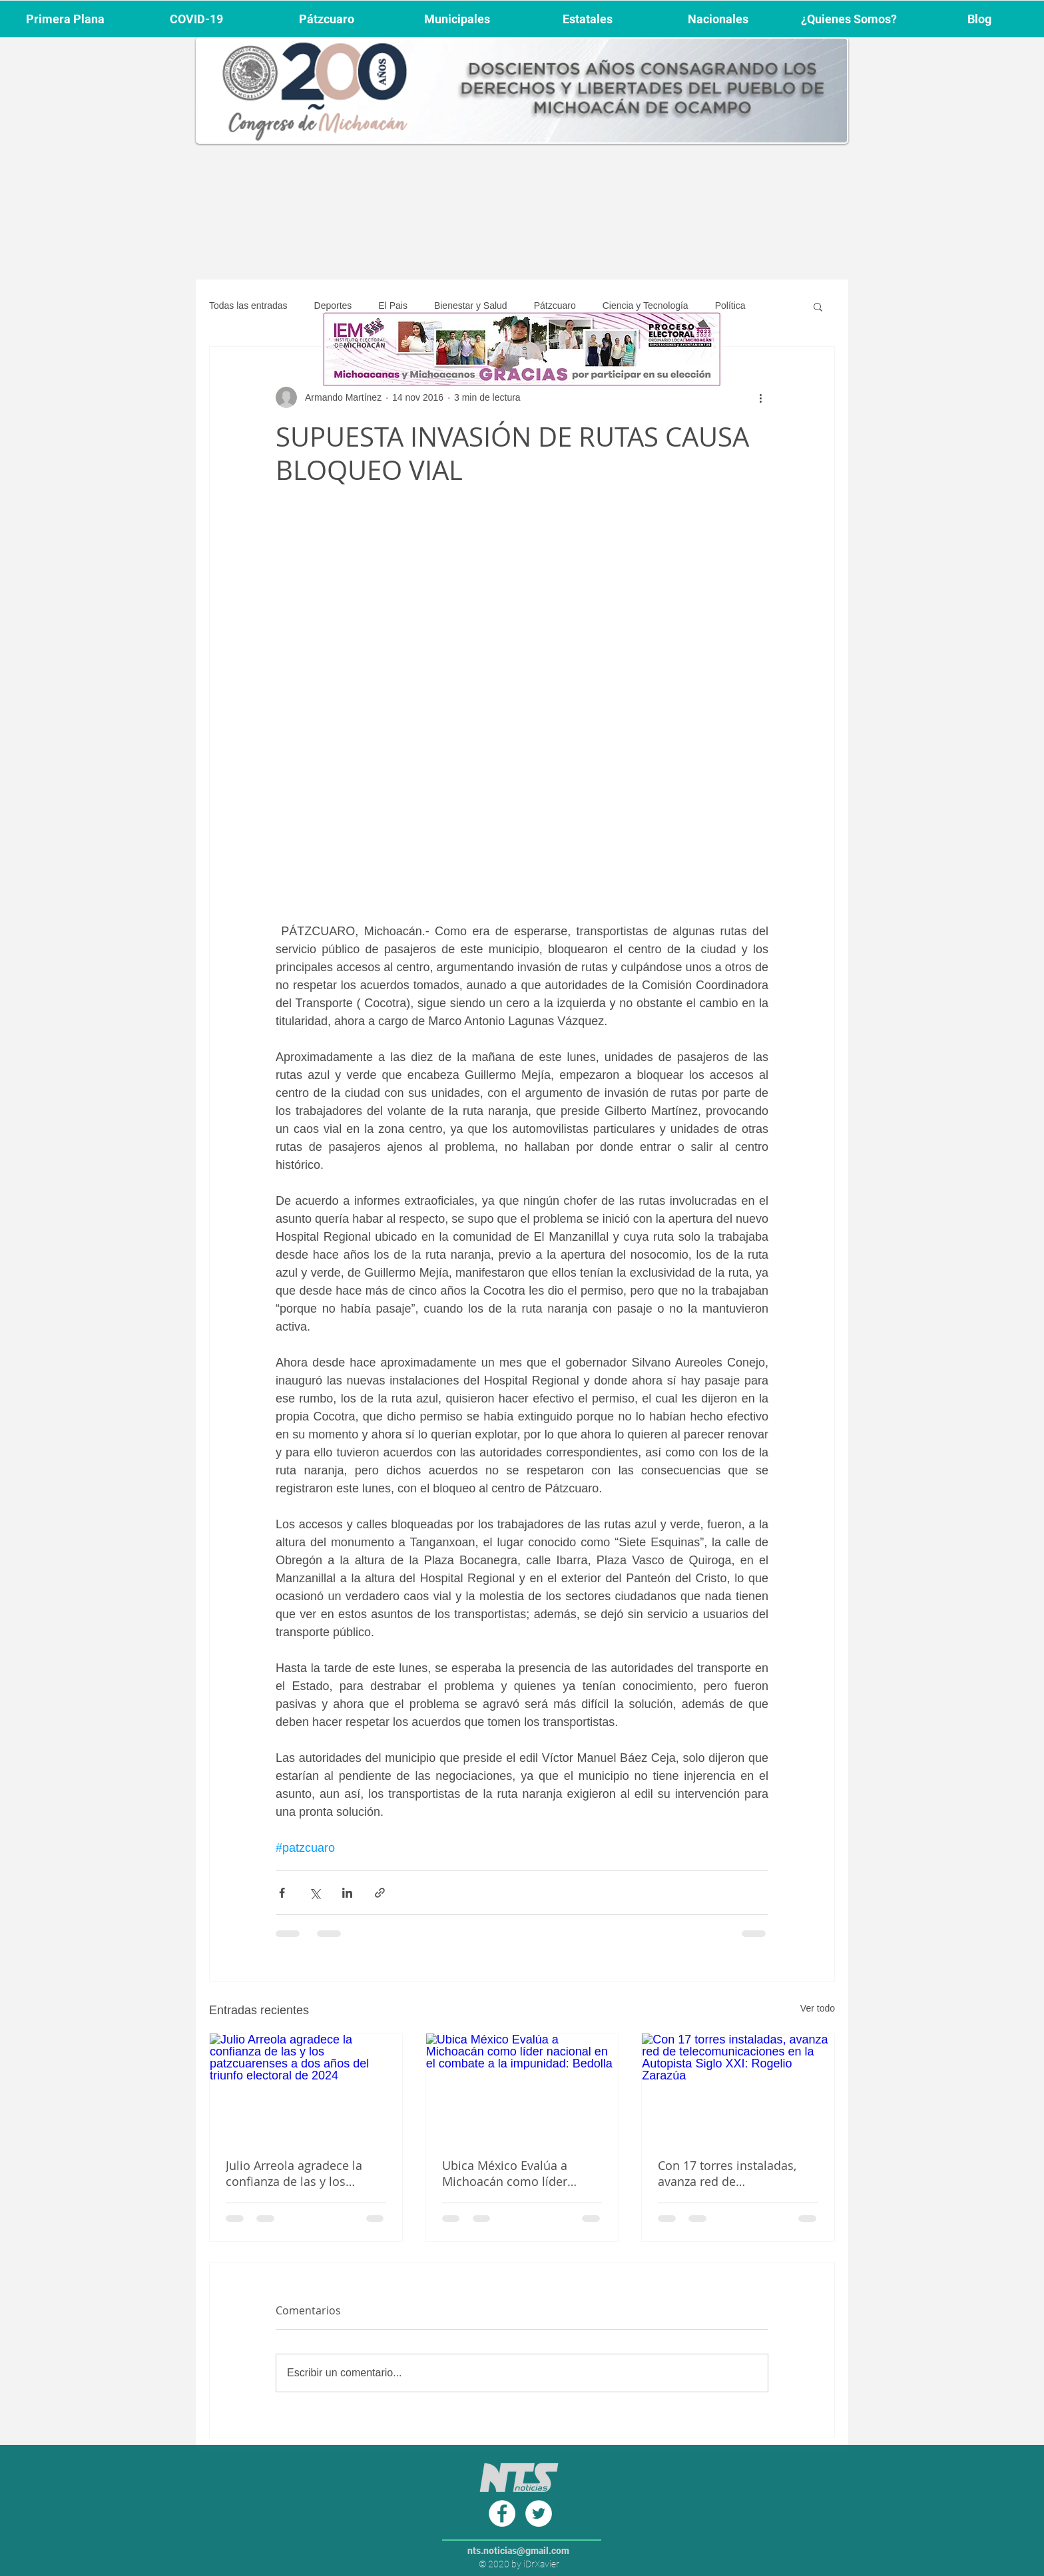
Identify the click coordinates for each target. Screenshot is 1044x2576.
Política (730, 305)
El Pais (392, 305)
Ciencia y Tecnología (645, 305)
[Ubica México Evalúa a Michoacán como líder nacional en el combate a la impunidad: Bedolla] (522, 2087)
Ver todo (817, 2008)
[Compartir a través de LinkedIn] (347, 1892)
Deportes (333, 305)
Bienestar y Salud (470, 305)
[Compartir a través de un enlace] (380, 1892)
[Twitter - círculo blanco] (538, 2513)
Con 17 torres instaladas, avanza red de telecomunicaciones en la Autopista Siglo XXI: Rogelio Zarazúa (734, 2173)
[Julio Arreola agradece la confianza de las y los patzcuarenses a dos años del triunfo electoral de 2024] (306, 2087)
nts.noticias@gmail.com (518, 2550)
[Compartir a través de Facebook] (282, 1892)
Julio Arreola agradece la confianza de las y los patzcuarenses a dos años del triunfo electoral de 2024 (305, 2173)
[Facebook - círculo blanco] (502, 2513)
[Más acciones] (760, 397)
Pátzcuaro (555, 305)
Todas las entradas (248, 305)
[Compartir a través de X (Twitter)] (314, 1892)
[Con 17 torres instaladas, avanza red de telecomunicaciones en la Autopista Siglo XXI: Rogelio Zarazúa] (738, 2087)
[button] (818, 306)
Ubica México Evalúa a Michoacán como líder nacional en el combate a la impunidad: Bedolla (519, 2173)
